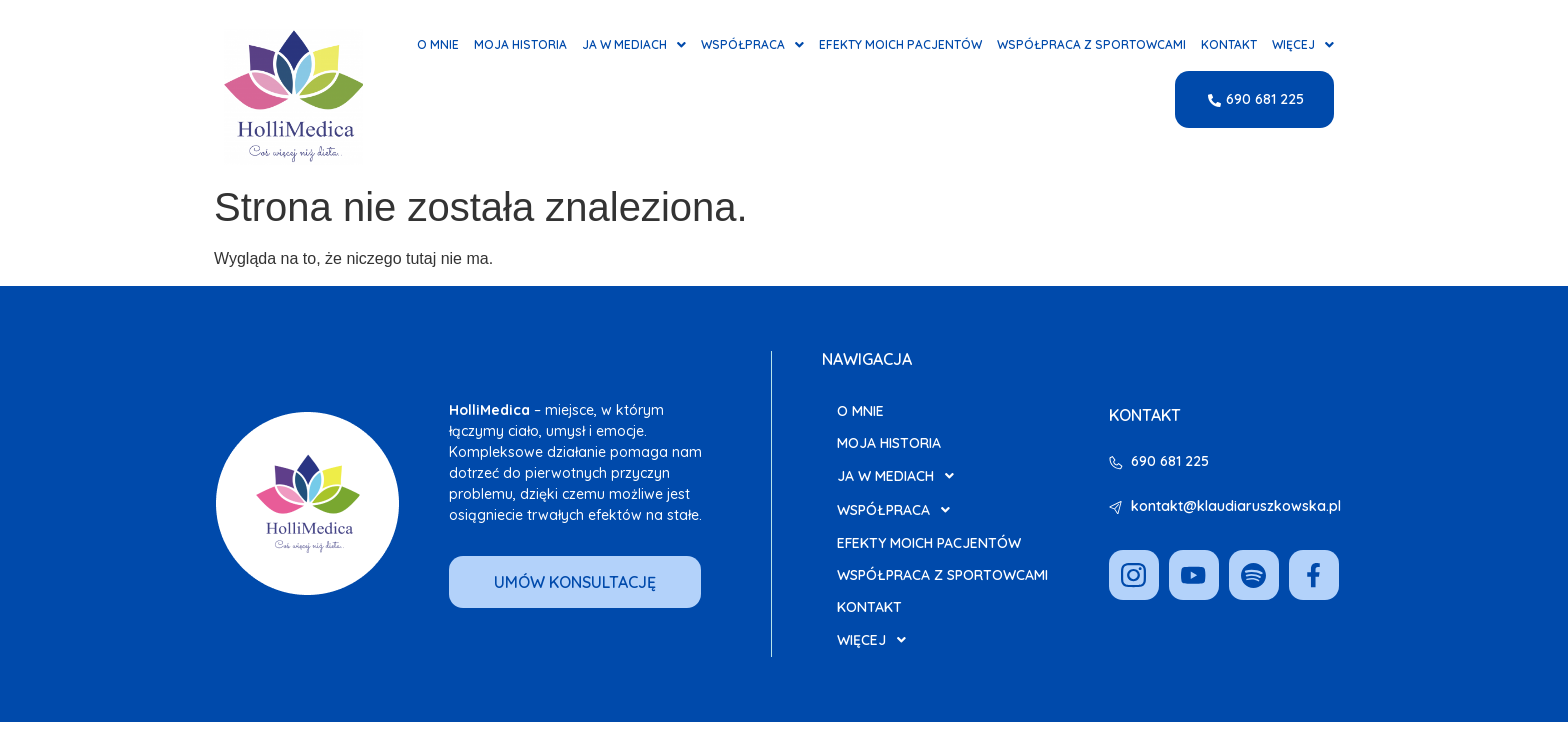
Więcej (1303, 45)
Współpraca (752, 45)
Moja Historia (520, 45)
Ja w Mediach (634, 45)
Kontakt (1229, 45)
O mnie (438, 45)
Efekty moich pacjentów (900, 45)
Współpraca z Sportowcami (1091, 45)
